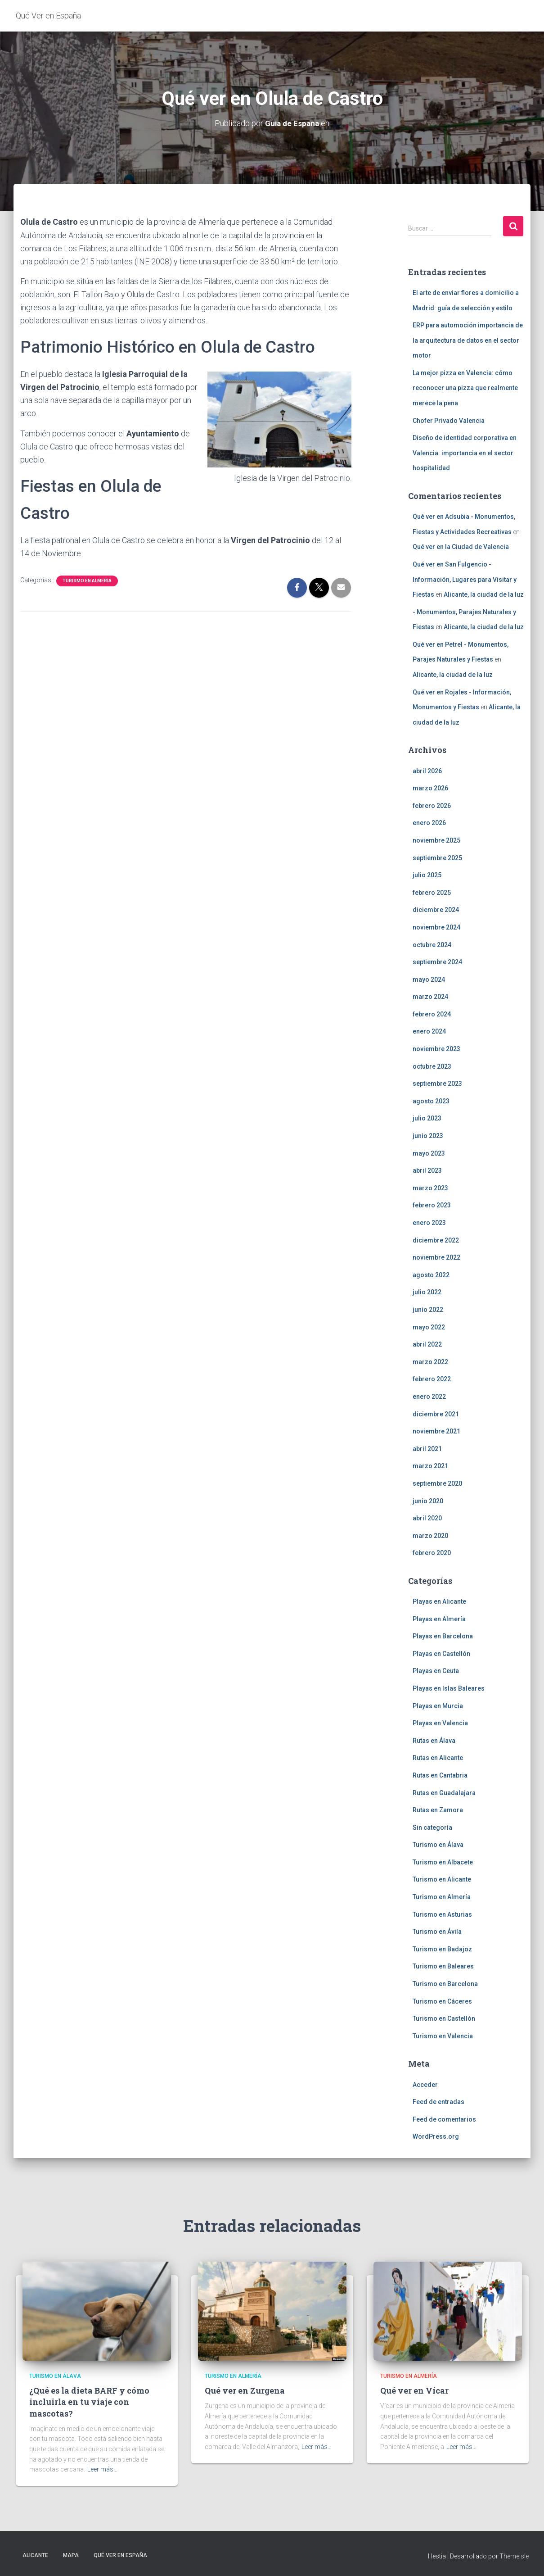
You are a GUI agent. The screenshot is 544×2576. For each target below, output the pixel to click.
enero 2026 (429, 822)
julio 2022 (427, 1292)
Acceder (425, 2084)
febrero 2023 (432, 1205)
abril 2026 (427, 770)
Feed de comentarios (444, 2118)
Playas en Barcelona (443, 1636)
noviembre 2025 (436, 840)
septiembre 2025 (437, 857)
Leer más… (102, 2469)
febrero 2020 (432, 1552)
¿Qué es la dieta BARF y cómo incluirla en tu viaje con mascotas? (89, 2401)
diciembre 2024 (436, 909)
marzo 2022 (430, 1361)
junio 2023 (428, 1135)
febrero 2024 (432, 1013)
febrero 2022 (432, 1379)
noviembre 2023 (436, 1048)
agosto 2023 (431, 1100)
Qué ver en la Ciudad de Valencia (461, 546)
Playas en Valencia (440, 1723)
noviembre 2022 (436, 1257)
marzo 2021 (430, 1465)
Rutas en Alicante (438, 1757)
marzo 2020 (430, 1535)
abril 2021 (427, 1448)
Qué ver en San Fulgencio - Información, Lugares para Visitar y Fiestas (465, 579)
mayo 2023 (429, 1152)
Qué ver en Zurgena (245, 2390)
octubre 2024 (432, 944)
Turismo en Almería (87, 580)
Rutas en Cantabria (440, 1774)
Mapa (71, 2555)
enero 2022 (429, 1396)
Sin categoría (432, 1827)
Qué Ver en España (120, 2555)
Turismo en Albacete (443, 1861)
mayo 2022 (429, 1326)
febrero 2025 (432, 892)
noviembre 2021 (436, 1431)
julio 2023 (427, 1118)
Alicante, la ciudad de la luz (484, 594)
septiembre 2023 (437, 1083)
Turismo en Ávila (437, 1931)
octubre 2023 (432, 1066)
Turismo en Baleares (443, 1966)
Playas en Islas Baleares (449, 1688)
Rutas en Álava (434, 1740)
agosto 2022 (431, 1274)
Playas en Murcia (438, 1705)
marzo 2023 (430, 1187)
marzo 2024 (430, 996)
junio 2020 (428, 1500)
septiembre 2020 (437, 1483)
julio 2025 (427, 875)
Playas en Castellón (441, 1653)
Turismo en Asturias (442, 1914)
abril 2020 (427, 1518)
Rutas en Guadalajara (444, 1792)
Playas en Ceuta (436, 1670)
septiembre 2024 (437, 962)
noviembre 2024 (436, 926)
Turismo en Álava (438, 1844)
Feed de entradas (438, 2101)
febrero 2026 (432, 805)
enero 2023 (429, 1222)
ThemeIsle (514, 2555)
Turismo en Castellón (444, 2018)
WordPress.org (436, 2136)
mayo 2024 (429, 979)
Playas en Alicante (439, 1601)
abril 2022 (427, 1344)
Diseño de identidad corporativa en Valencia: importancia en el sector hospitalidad (465, 453)
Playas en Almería (439, 1618)
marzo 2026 (430, 788)
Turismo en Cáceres (442, 2001)
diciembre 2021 (436, 1413)
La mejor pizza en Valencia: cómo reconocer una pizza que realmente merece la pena (465, 387)
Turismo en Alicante (442, 1879)
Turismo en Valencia (443, 2035)
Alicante (35, 2555)
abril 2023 (427, 1170)
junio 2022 (428, 1309)
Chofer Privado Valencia (449, 420)
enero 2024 (429, 1031)
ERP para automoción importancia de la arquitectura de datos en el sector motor (468, 340)
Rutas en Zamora (438, 1810)
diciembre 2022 (436, 1239)
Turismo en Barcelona (445, 1983)
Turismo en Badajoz (442, 1948)
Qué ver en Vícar (414, 2390)
